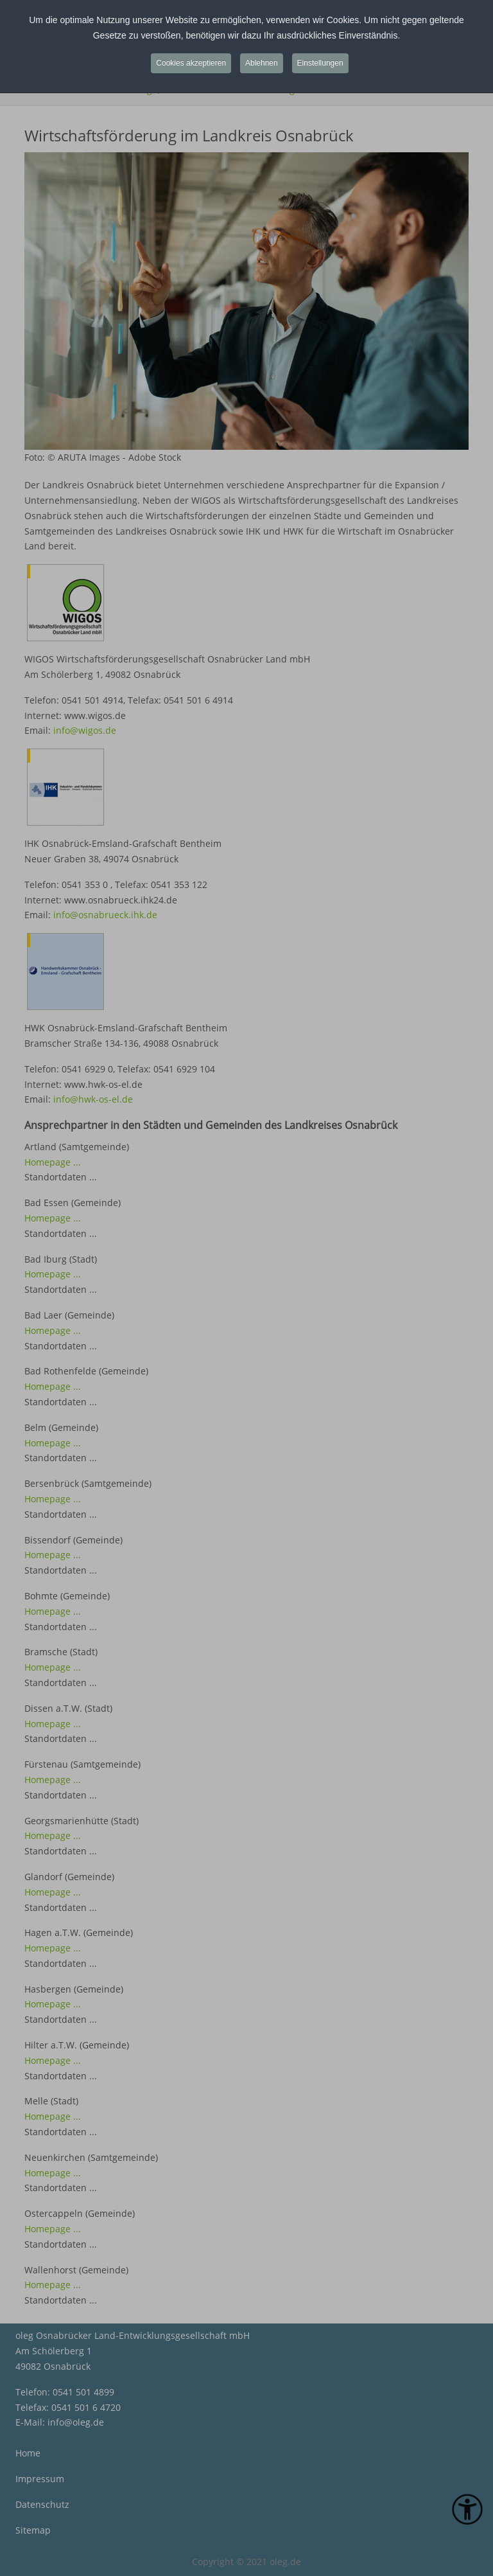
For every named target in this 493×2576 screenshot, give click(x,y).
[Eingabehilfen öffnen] (467, 2509)
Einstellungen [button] (320, 62)
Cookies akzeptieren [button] (191, 62)
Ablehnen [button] (261, 62)
